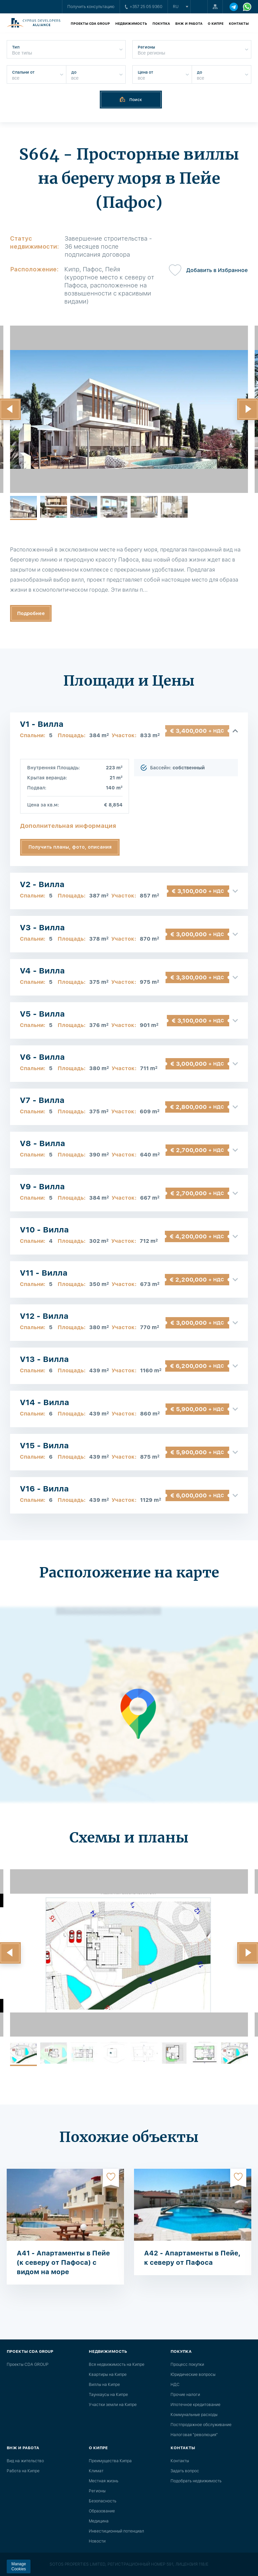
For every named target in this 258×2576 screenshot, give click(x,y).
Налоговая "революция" (194, 2434)
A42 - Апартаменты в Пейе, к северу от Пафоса (192, 2257)
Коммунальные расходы (194, 2414)
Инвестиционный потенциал (116, 2531)
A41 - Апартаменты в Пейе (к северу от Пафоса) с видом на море (63, 2262)
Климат (96, 2471)
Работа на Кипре (23, 2471)
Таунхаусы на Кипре (108, 2394)
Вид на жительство (25, 2461)
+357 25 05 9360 (144, 6)
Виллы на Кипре (104, 2384)
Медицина (99, 2521)
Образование (102, 2511)
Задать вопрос (185, 2471)
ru (176, 6)
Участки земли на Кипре (113, 2404)
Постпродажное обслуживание (201, 2424)
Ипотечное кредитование (195, 2404)
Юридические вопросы (193, 2374)
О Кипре (215, 23)
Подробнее (31, 613)
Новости (97, 2541)
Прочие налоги (185, 2394)
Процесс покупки (187, 2364)
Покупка (161, 23)
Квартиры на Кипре (108, 2374)
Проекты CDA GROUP (90, 23)
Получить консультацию (91, 6)
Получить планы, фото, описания (70, 847)
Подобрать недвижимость (196, 2481)
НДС (175, 2384)
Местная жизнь (103, 2481)
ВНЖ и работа (188, 23)
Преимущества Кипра (110, 2461)
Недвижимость (131, 23)
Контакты (239, 23)
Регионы (97, 2491)
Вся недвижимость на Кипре (116, 2364)
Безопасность (102, 2501)
